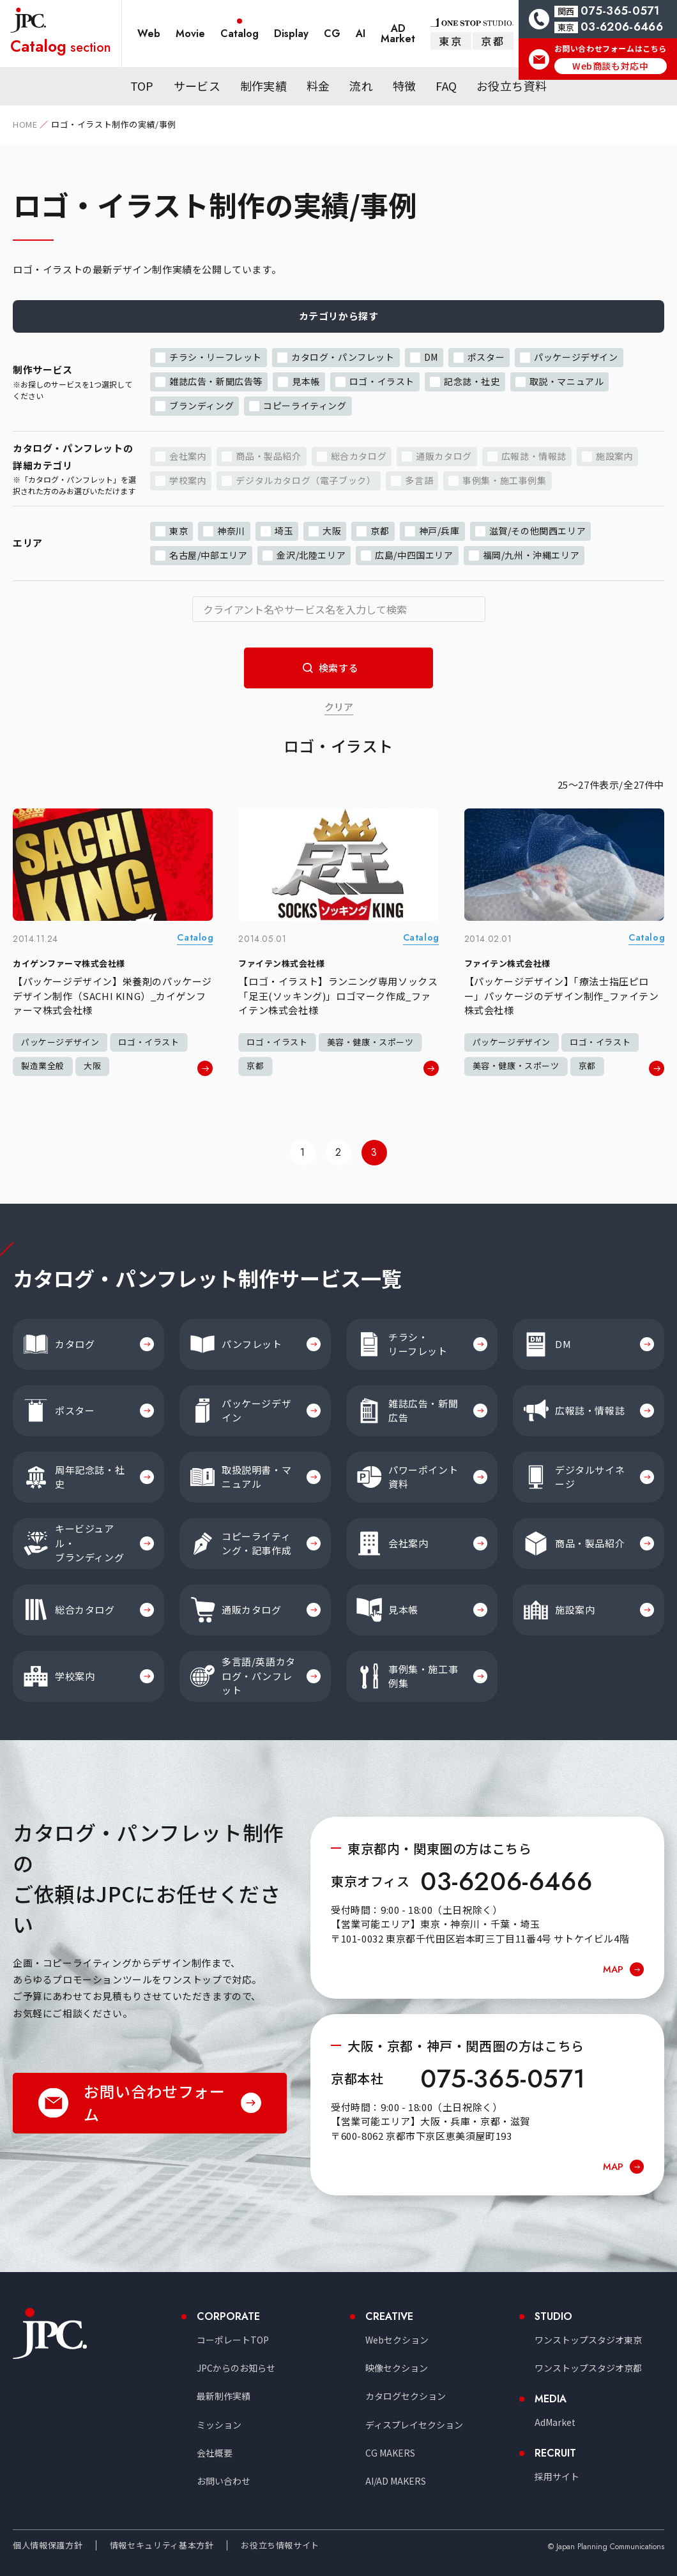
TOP (142, 85)
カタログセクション (405, 2396)
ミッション (219, 2424)
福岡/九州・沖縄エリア (531, 554)
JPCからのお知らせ (236, 2367)
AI (360, 33)
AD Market (398, 33)
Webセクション (397, 2339)
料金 (318, 85)
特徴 (404, 85)
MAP (613, 1969)
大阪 (332, 530)
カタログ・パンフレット (343, 356)
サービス (197, 85)
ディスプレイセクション (414, 2424)
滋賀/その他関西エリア (537, 530)
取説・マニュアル (566, 380)
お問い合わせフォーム (154, 2102)
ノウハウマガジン (379, 70)
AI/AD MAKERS (395, 2480)
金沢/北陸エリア (311, 554)
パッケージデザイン (576, 356)
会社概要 (214, 2452)
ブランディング (201, 404)
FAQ (446, 85)
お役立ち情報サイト (280, 2545)
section (60, 46)
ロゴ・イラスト (382, 380)
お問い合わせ (223, 2480)
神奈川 (231, 530)
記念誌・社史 (472, 380)
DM (431, 356)
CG (332, 33)
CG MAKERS (390, 2452)
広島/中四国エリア (414, 554)
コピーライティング (304, 404)
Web (148, 33)
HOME (25, 124)
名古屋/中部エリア (208, 554)
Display (291, 33)
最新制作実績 (223, 2396)
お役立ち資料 (511, 85)
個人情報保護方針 (47, 2545)
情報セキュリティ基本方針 (162, 2545)
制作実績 (263, 85)
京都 (493, 41)
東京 (451, 41)
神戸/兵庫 (439, 530)
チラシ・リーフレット (215, 356)
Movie (190, 33)
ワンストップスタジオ (588, 2339)
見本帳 (306, 380)
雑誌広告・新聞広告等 (215, 380)
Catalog (239, 33)
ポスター (486, 356)
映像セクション (396, 2367)
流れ (361, 85)
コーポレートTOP (233, 2339)
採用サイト (557, 2476)
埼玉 (284, 530)
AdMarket (555, 2422)
